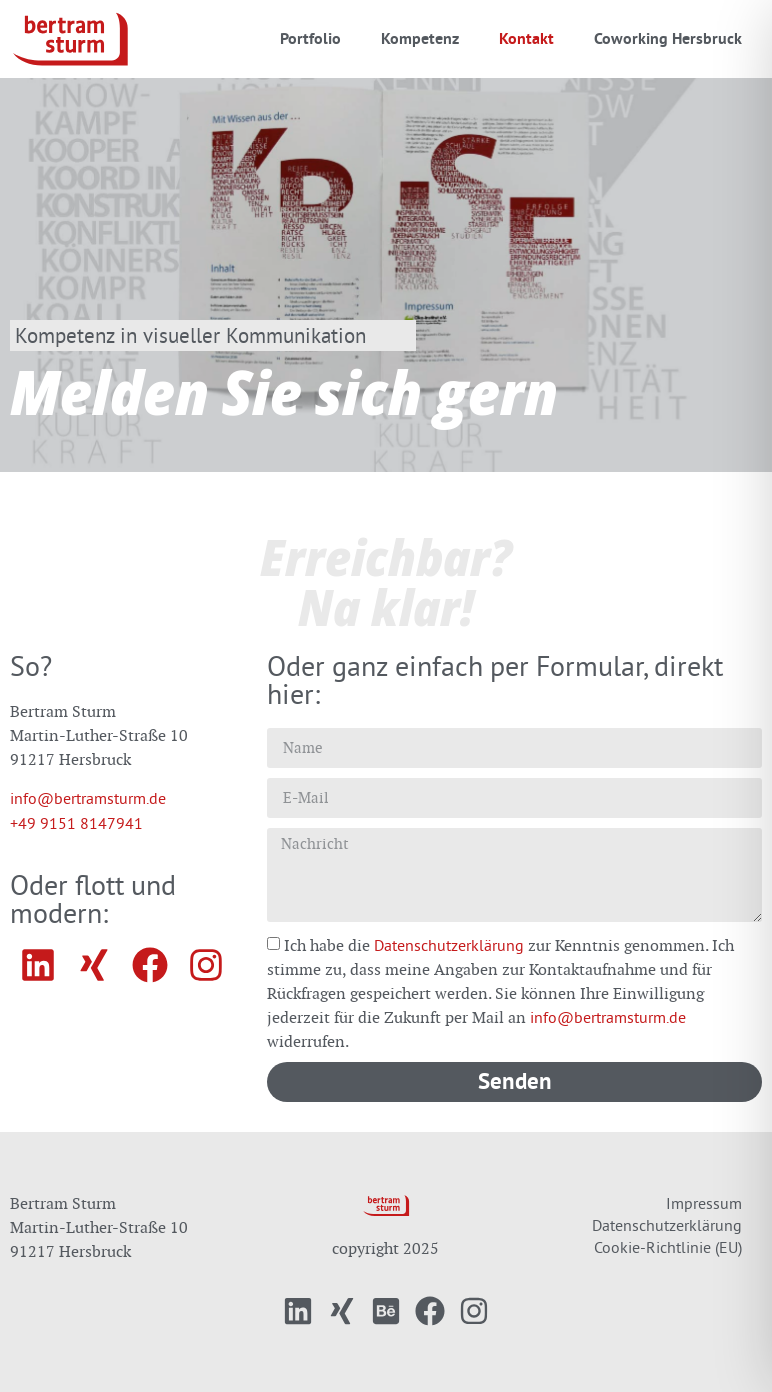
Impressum (704, 1203)
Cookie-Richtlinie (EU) (668, 1247)
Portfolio (310, 38)
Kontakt (526, 38)
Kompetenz (420, 38)
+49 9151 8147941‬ (76, 823)
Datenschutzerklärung (449, 945)
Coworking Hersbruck (668, 38)
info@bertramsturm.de (88, 798)
